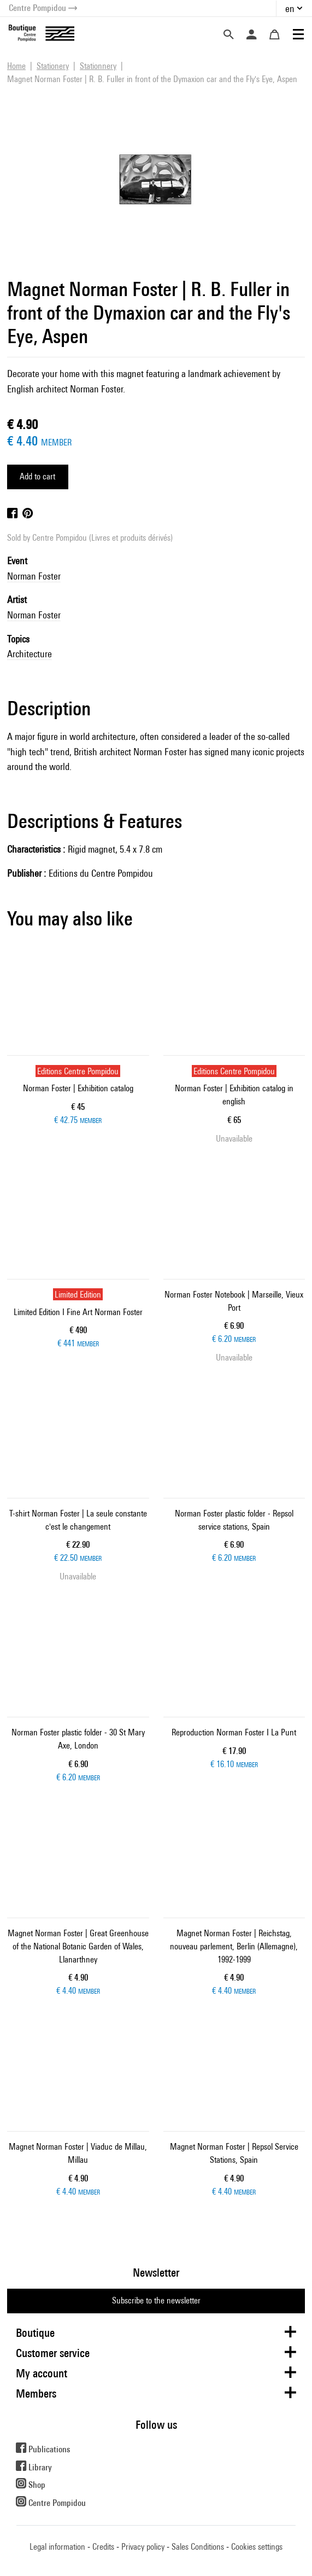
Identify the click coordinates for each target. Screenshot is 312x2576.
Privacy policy (142, 2547)
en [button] (290, 8)
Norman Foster (34, 576)
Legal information (57, 2547)
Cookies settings (256, 2547)
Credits (103, 2547)
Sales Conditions (198, 2547)
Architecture (29, 653)
